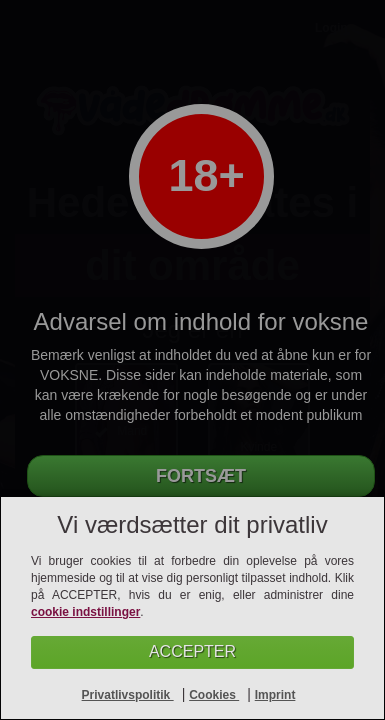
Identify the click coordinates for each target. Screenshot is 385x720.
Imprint (275, 695)
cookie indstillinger (85, 612)
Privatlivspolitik (128, 695)
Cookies (214, 695)
